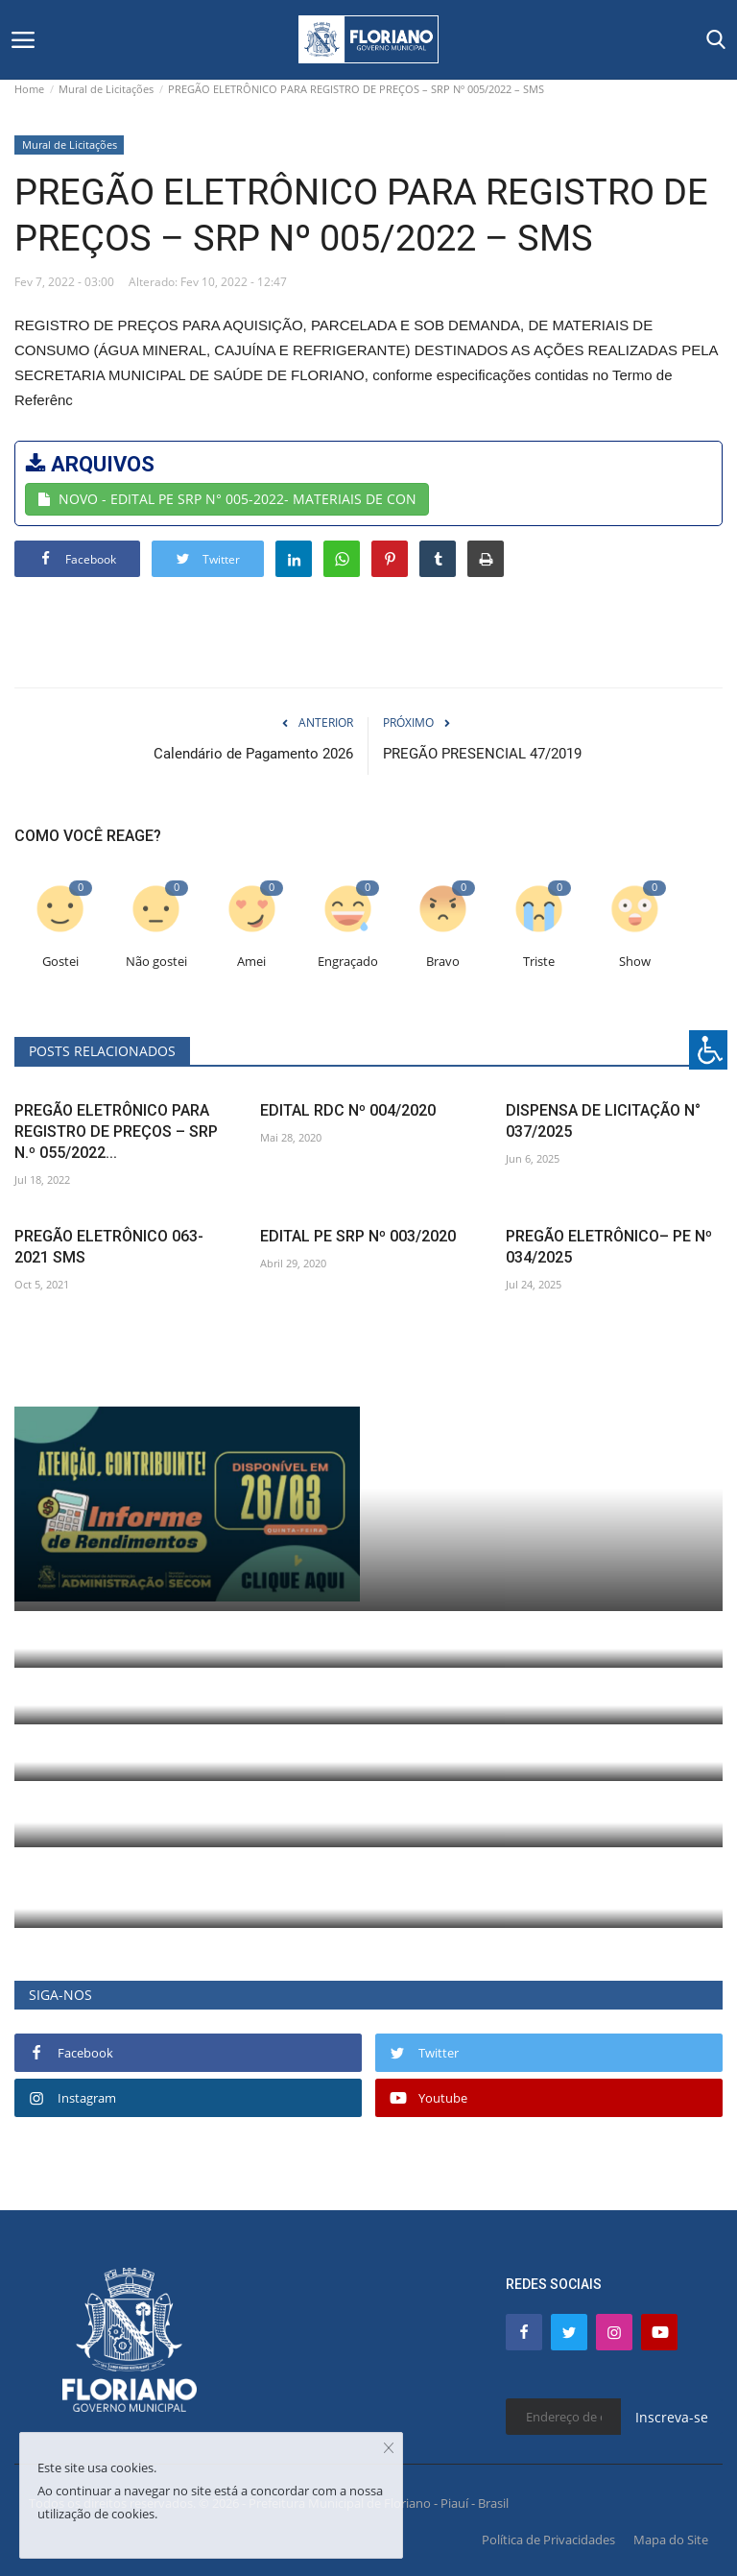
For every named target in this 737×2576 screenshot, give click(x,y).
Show (635, 961)
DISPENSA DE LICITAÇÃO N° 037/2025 (603, 1121)
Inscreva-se (671, 2417)
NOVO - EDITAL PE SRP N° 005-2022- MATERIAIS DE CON (226, 499)
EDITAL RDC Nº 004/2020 (348, 1110)
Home (29, 89)
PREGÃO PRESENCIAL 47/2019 (482, 753)
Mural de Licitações (106, 89)
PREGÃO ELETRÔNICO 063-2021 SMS (108, 1246)
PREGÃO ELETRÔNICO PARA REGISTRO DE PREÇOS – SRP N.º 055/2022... (116, 1131)
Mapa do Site (670, 2539)
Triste (539, 961)
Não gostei (156, 961)
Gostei (60, 961)
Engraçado (348, 961)
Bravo (443, 961)
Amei (251, 961)
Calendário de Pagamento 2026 (253, 753)
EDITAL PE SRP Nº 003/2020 (358, 1236)
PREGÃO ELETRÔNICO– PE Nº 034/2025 (609, 1246)
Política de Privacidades (548, 2539)
